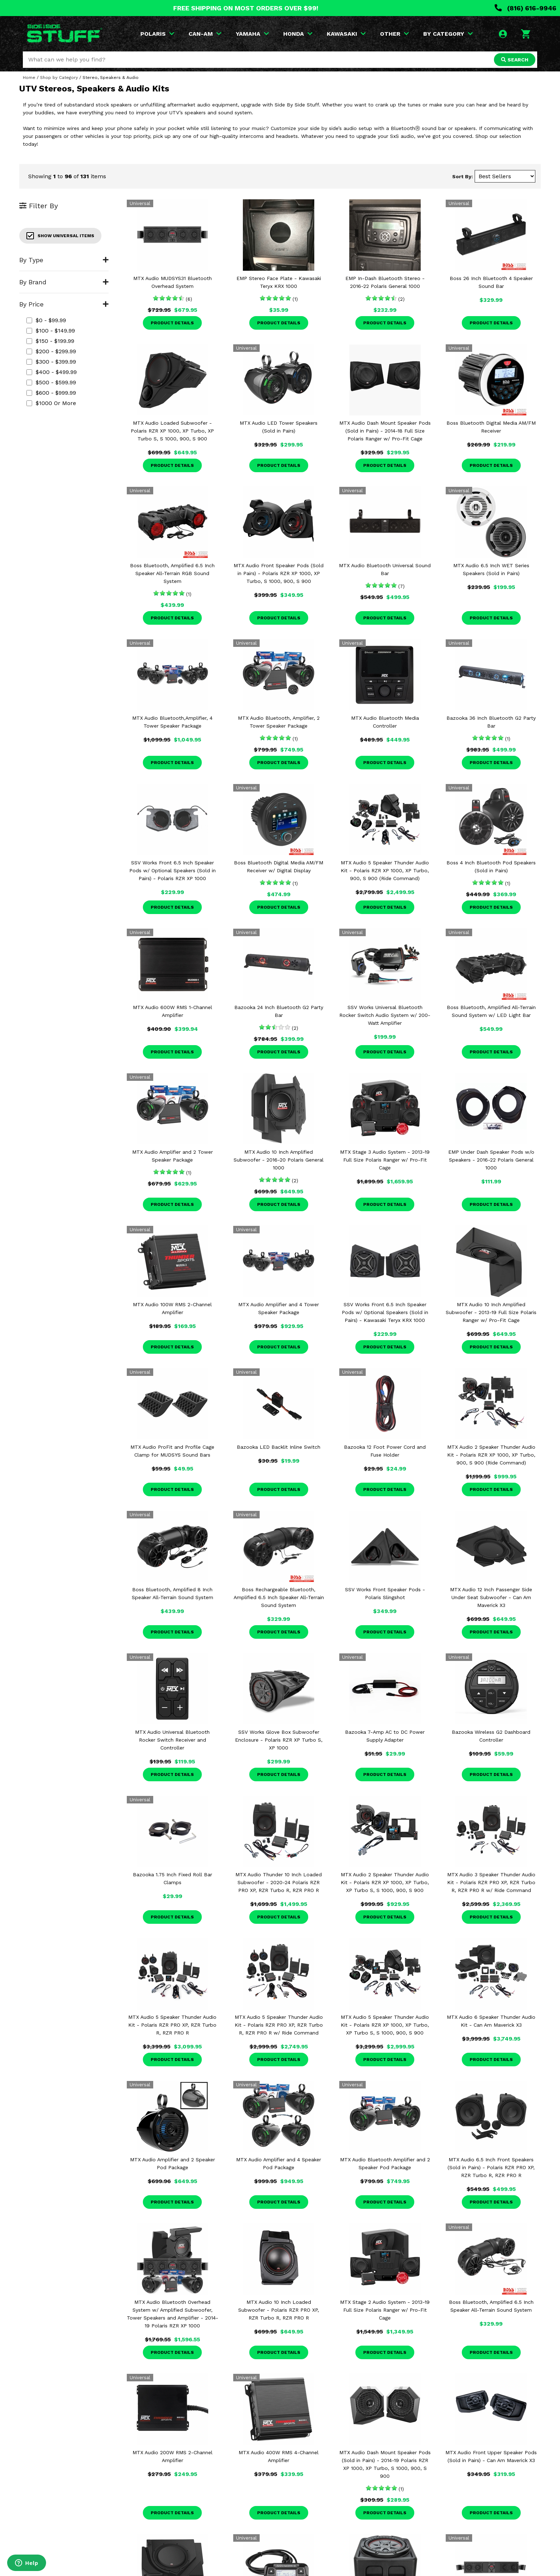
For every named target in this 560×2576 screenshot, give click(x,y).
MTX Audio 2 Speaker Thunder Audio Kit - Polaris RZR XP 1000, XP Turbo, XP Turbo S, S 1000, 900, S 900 (385, 1882)
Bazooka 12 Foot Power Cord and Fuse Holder (385, 1451)
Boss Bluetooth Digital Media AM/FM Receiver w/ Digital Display (278, 866)
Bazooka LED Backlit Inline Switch (278, 1447)
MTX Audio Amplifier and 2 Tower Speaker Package (172, 1156)
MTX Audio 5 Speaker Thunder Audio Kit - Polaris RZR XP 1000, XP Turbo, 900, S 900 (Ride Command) (385, 870)
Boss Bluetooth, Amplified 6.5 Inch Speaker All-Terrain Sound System (491, 2306)
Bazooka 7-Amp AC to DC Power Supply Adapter (385, 1736)
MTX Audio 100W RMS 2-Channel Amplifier (172, 1308)
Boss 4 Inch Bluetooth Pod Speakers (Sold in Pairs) (491, 866)
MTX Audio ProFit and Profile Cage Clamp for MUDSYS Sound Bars (172, 1451)
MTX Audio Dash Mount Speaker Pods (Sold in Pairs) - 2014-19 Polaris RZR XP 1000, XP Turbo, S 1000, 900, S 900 (385, 2464)
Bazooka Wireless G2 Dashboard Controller (491, 1736)
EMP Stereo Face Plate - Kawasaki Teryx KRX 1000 (278, 282)
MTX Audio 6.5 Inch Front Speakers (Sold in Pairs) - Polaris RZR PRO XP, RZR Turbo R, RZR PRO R (491, 2167)
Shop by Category (59, 77)
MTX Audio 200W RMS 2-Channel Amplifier (172, 2456)
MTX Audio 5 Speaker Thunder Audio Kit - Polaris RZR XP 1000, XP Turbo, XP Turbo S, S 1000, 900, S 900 (385, 2025)
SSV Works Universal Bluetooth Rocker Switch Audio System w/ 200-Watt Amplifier (384, 1015)
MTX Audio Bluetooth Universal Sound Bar (385, 569)
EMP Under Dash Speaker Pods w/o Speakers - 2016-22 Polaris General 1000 (491, 1159)
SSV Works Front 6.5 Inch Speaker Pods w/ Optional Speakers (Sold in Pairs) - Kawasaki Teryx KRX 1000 (385, 1312)
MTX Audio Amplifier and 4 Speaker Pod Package (278, 2163)
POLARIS (157, 33)
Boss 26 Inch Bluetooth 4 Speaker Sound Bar (491, 282)
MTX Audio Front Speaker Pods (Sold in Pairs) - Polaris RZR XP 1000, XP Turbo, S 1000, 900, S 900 (279, 573)
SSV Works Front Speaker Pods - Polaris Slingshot (385, 1593)
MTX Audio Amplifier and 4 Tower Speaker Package (278, 1308)
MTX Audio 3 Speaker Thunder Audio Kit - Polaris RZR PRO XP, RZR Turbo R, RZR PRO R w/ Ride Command (491, 1882)
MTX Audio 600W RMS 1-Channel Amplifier (172, 1011)
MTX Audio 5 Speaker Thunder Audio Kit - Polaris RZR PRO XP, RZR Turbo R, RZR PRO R (172, 2025)
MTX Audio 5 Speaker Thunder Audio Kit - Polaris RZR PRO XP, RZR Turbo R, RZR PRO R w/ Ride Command (279, 2025)
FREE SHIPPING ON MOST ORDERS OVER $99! (245, 8)
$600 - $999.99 (51, 392)
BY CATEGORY (448, 33)
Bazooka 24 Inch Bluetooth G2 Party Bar (278, 1011)
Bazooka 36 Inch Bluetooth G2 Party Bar (491, 722)
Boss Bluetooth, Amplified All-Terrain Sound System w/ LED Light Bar (491, 1011)
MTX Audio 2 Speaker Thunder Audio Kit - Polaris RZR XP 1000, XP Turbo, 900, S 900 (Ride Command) (491, 1455)
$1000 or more (51, 403)
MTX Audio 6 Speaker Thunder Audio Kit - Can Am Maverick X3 (491, 2021)
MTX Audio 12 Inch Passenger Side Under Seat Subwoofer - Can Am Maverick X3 (491, 1597)
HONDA (297, 33)
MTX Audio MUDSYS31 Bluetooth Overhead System (172, 282)
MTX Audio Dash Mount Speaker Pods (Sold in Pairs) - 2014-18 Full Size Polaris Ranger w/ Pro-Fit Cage (385, 430)
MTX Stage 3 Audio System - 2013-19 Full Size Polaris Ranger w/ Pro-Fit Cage (385, 1159)
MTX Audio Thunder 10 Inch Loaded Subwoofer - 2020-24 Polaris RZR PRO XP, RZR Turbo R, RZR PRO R (278, 1882)
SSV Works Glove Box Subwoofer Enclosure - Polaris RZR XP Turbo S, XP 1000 (278, 1740)
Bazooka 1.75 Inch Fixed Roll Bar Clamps (172, 1878)
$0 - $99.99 (46, 320)
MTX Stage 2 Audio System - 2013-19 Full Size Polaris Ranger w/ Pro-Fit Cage (385, 2310)
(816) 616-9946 (525, 8)
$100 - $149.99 (50, 330)
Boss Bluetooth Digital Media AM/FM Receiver (491, 427)
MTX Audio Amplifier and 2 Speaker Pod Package (172, 2163)
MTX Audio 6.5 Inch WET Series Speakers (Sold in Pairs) (491, 569)
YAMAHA (252, 33)
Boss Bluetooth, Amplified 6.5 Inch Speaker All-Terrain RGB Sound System (172, 573)
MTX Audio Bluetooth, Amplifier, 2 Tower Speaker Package (279, 722)
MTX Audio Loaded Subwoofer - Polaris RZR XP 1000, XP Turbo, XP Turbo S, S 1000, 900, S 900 (172, 430)
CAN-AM (205, 33)
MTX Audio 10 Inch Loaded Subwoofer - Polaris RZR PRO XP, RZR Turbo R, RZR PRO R (278, 2310)
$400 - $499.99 (51, 372)
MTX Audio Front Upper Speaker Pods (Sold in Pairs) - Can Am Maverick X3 (491, 2456)
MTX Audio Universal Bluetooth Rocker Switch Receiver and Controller (172, 1740)
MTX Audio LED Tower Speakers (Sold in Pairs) (279, 427)
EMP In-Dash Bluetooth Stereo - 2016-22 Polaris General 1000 (385, 282)
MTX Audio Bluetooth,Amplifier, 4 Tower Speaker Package (172, 722)
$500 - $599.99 (51, 382)
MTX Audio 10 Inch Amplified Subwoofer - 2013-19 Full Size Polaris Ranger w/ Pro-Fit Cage (491, 1312)
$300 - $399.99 (51, 361)
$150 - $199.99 (50, 341)
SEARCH (514, 60)
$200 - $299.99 (51, 351)
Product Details (172, 322)
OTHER (394, 33)
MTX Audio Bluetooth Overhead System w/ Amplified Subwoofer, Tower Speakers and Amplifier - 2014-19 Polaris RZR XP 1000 (172, 2313)
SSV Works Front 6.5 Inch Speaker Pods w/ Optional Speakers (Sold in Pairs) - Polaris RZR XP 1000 (172, 870)
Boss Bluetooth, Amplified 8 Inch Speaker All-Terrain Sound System (172, 1593)
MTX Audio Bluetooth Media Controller (385, 722)
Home (29, 77)
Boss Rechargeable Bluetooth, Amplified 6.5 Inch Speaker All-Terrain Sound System (279, 1597)
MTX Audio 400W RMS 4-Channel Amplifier (279, 2456)
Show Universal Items (60, 235)
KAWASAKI (346, 33)
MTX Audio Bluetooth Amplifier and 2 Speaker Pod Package (385, 2163)
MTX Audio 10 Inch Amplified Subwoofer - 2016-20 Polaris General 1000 (279, 1159)
